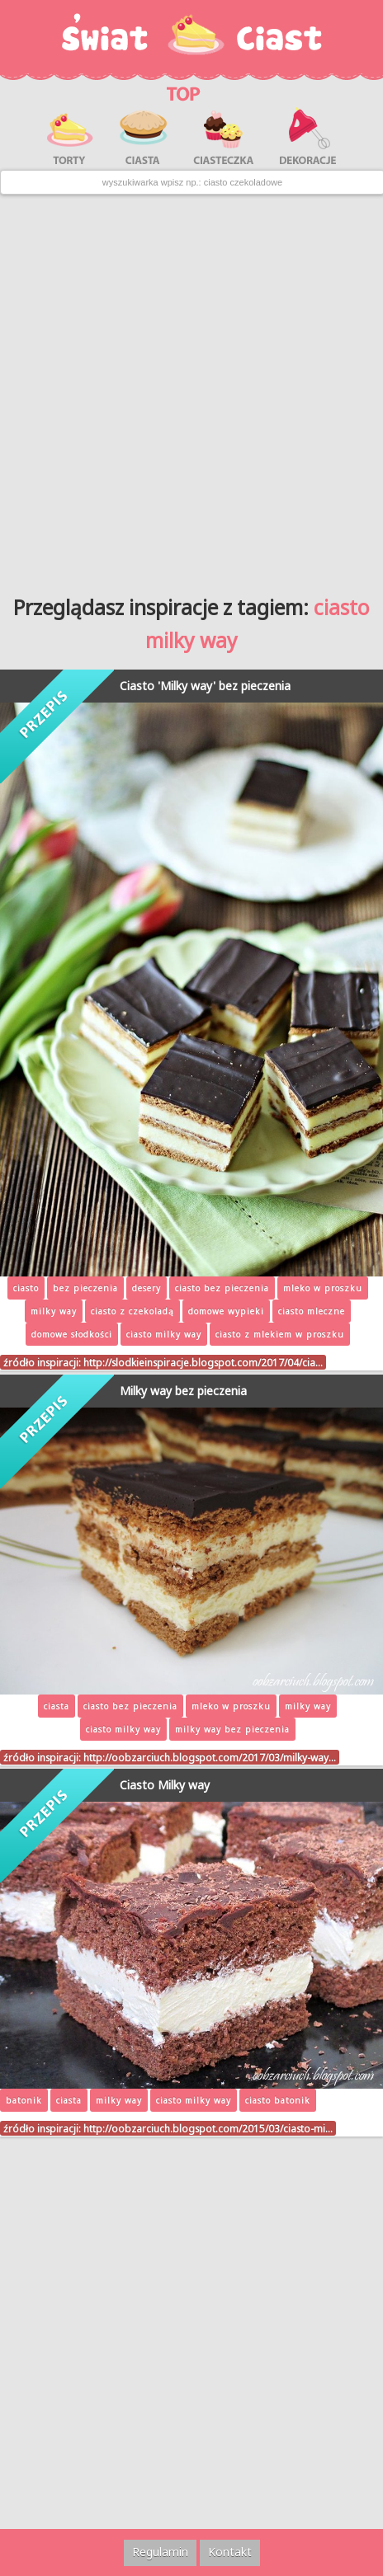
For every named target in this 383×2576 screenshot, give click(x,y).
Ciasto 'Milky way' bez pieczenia (205, 685)
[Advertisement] (191, 388)
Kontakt (230, 2552)
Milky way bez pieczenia (183, 1390)
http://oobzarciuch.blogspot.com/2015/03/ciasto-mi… (208, 2128)
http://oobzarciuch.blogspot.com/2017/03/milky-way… (209, 1757)
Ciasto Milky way (165, 1785)
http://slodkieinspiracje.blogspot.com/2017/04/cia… (203, 1362)
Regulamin (160, 2552)
